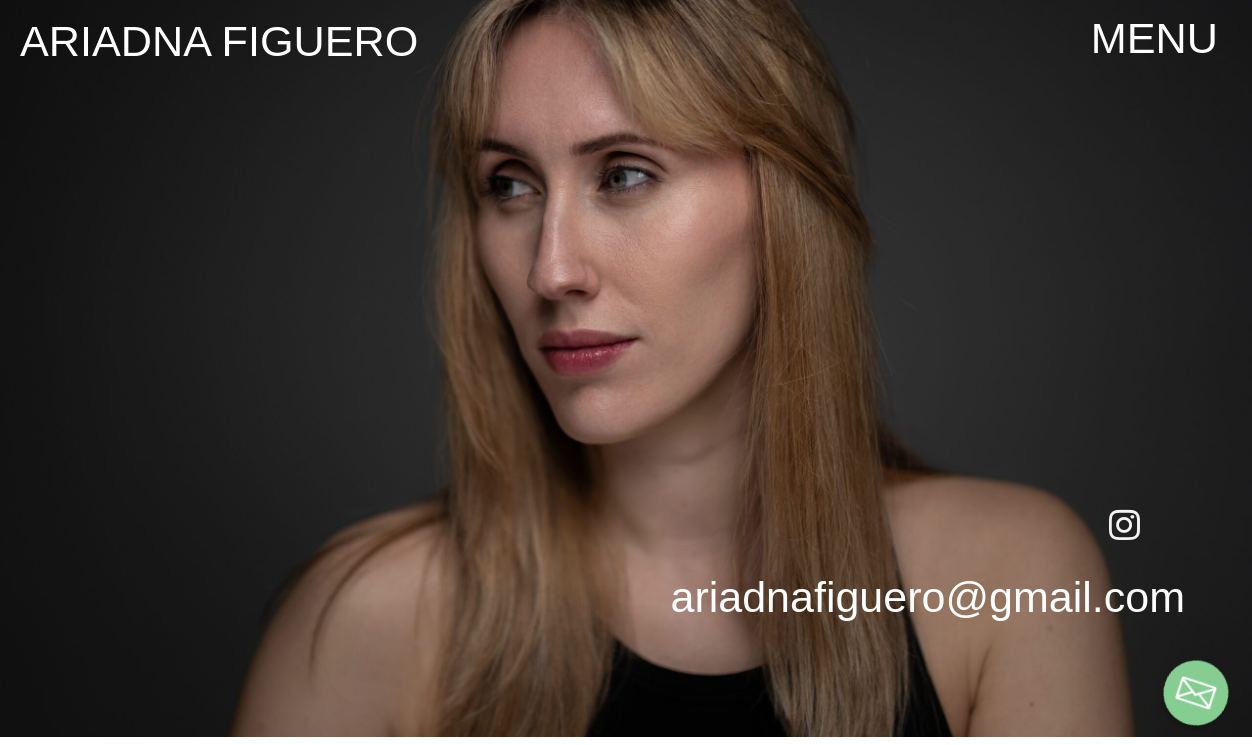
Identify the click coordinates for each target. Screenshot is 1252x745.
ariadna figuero (219, 41)
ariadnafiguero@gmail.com (927, 597)
